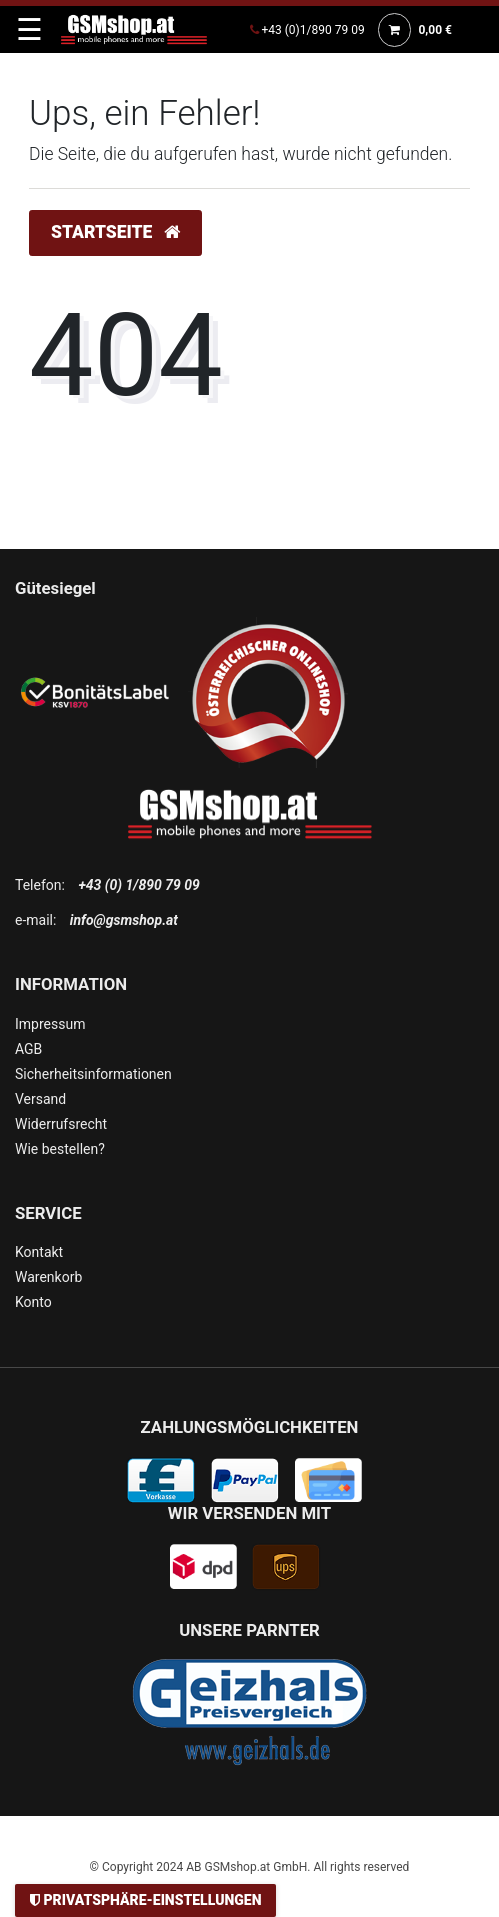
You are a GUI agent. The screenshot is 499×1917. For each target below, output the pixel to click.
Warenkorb (48, 1277)
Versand (40, 1099)
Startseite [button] (115, 232)
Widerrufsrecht (61, 1124)
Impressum (50, 1024)
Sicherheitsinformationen (93, 1074)
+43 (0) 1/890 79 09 (138, 885)
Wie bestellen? (60, 1149)
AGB (28, 1049)
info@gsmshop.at (124, 920)
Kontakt (39, 1252)
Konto (33, 1302)
